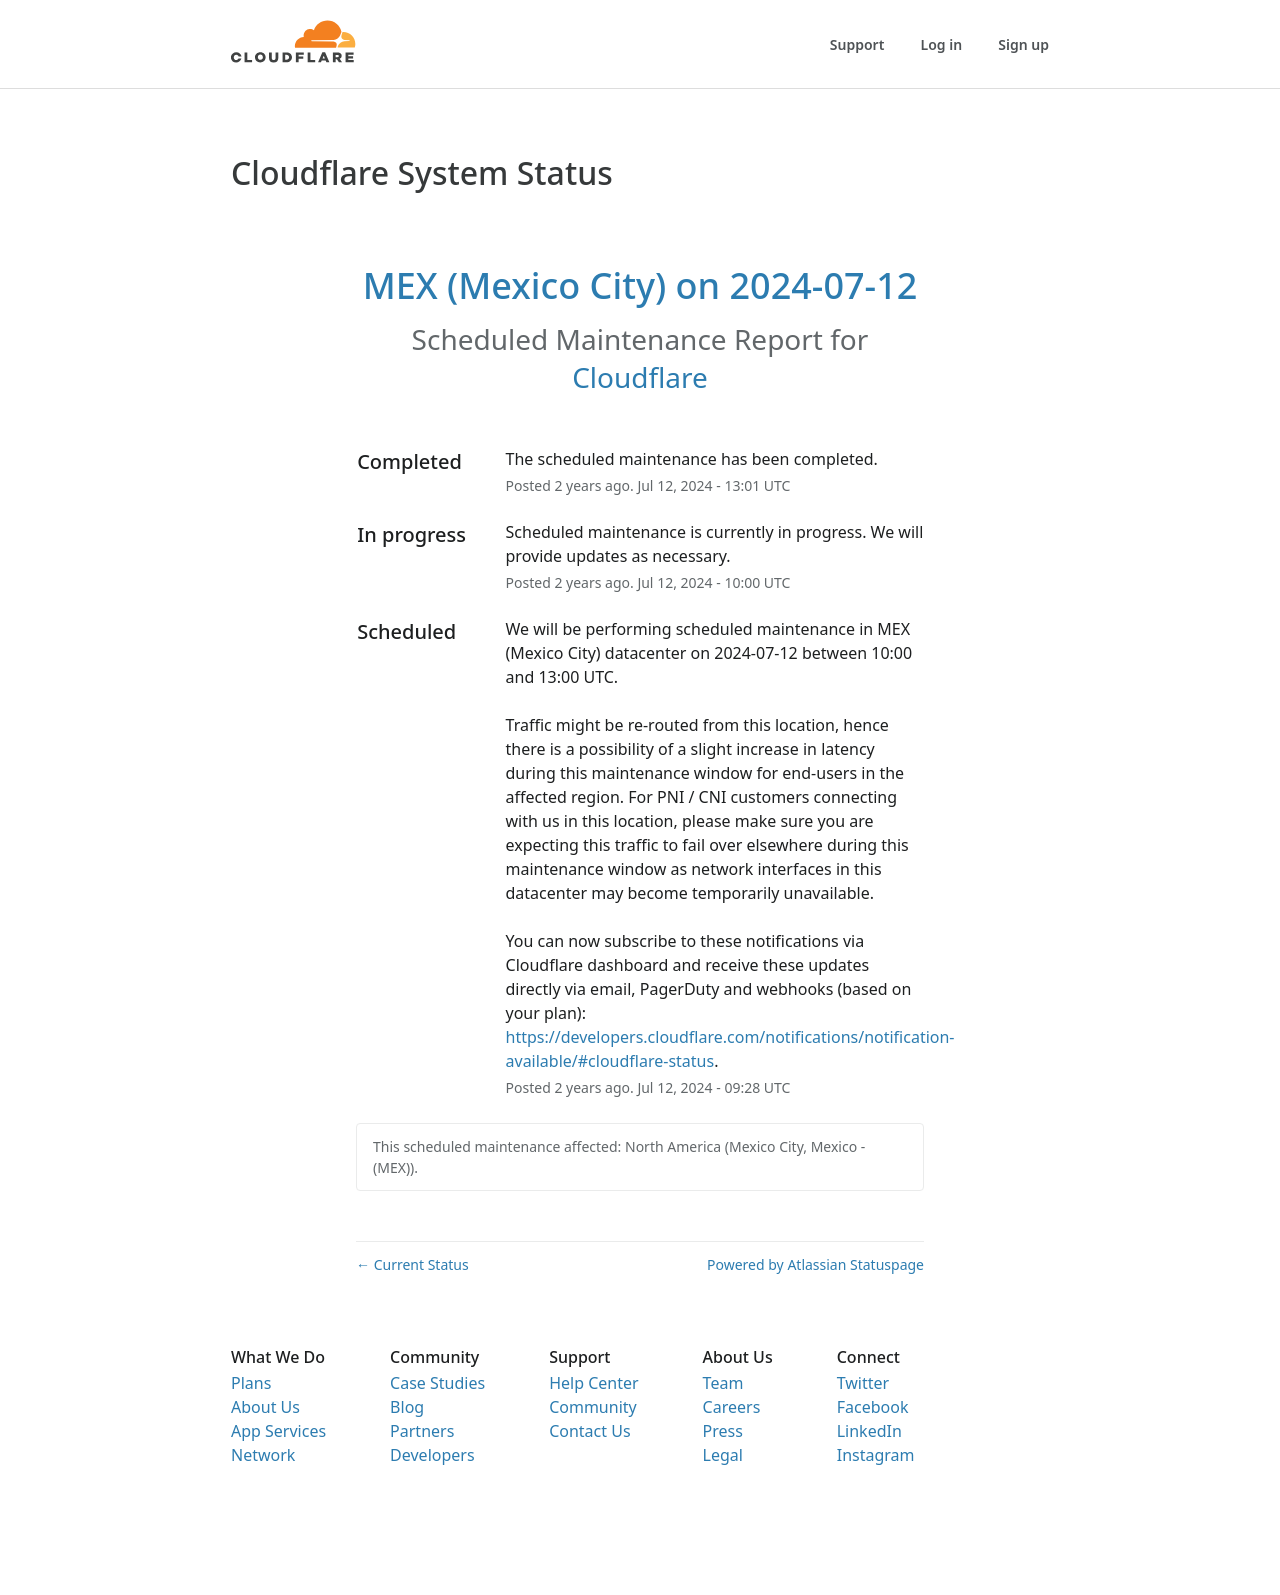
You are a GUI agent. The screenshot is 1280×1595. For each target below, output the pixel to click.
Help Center (593, 1383)
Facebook (873, 1407)
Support (857, 44)
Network (263, 1455)
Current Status (412, 1264)
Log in (942, 44)
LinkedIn (869, 1431)
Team (723, 1383)
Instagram (876, 1455)
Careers (732, 1407)
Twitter (863, 1383)
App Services (278, 1431)
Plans (251, 1383)
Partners (422, 1431)
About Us (265, 1407)
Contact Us (589, 1431)
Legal (723, 1455)
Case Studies (437, 1383)
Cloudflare (640, 377)
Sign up (1023, 44)
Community (593, 1407)
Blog (407, 1407)
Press (723, 1431)
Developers (432, 1455)
